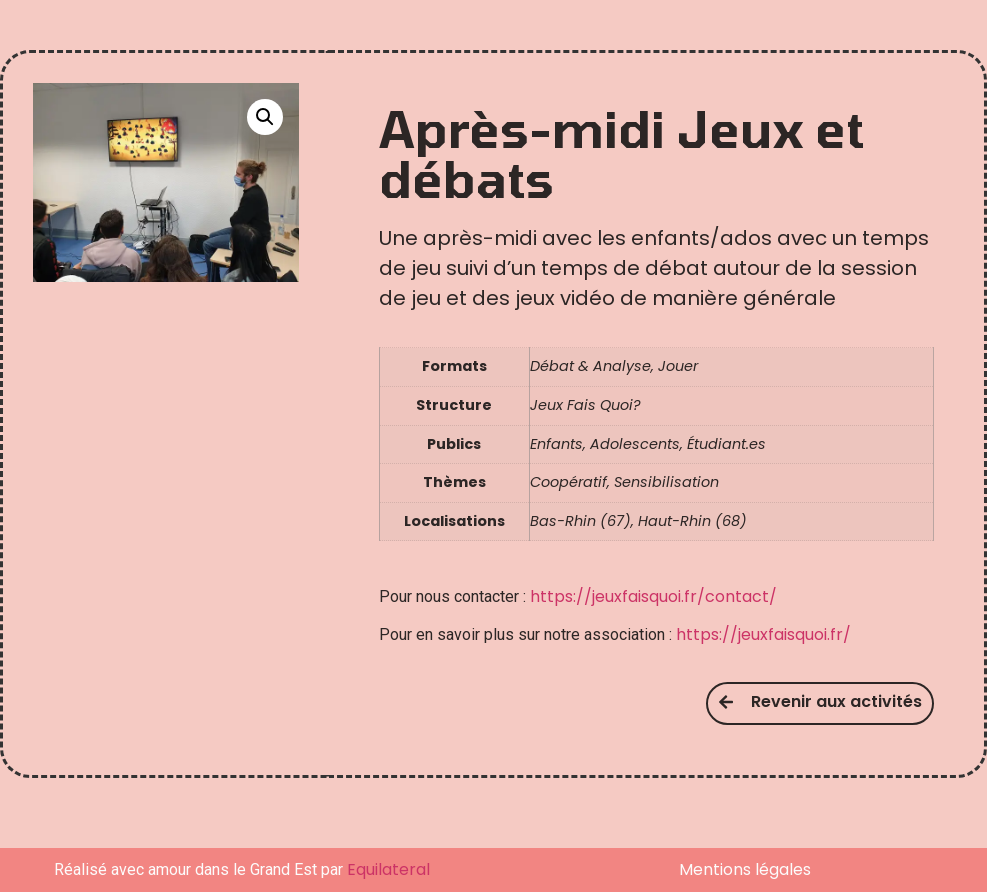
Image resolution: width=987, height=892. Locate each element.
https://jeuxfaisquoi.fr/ (763, 634)
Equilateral (388, 869)
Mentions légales (745, 869)
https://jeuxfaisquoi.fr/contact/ (653, 596)
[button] (265, 117)
